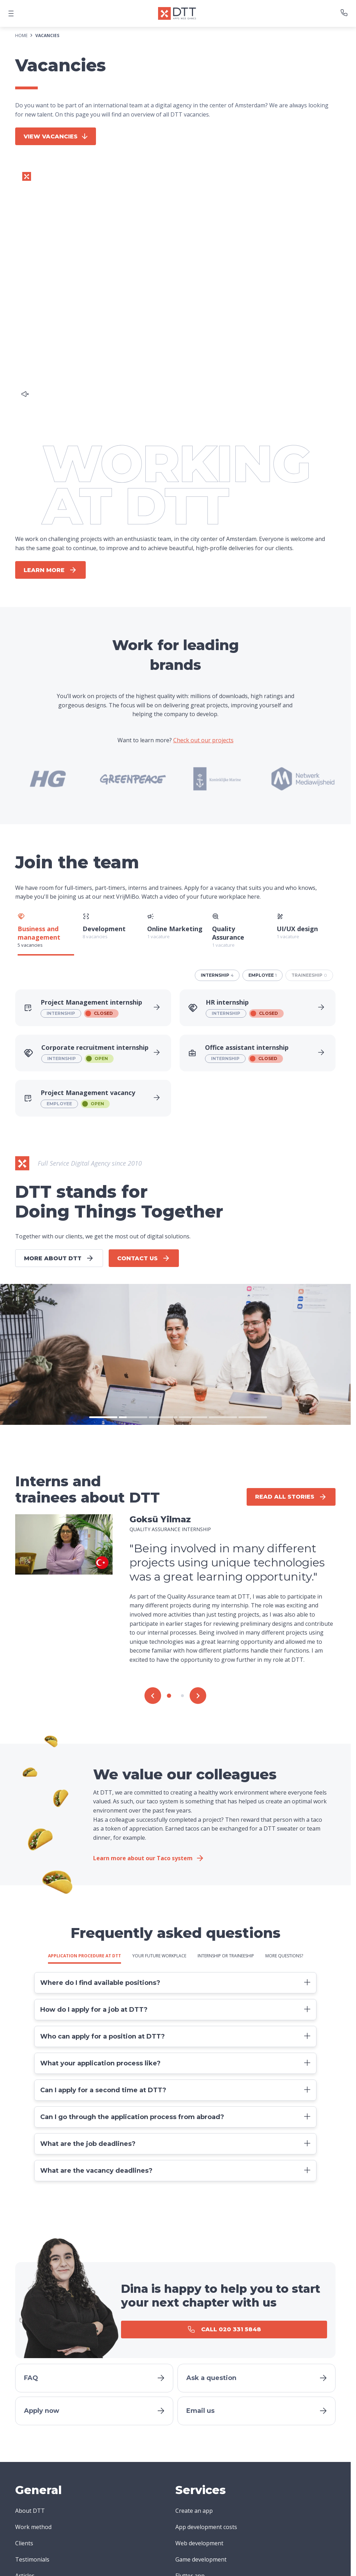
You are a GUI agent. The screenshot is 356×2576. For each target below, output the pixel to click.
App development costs (206, 2527)
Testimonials (32, 2559)
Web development (199, 2543)
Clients (24, 2543)
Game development (201, 2559)
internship (217, 975)
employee (262, 975)
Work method (33, 2527)
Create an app (194, 2511)
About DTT (30, 2511)
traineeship (309, 975)
